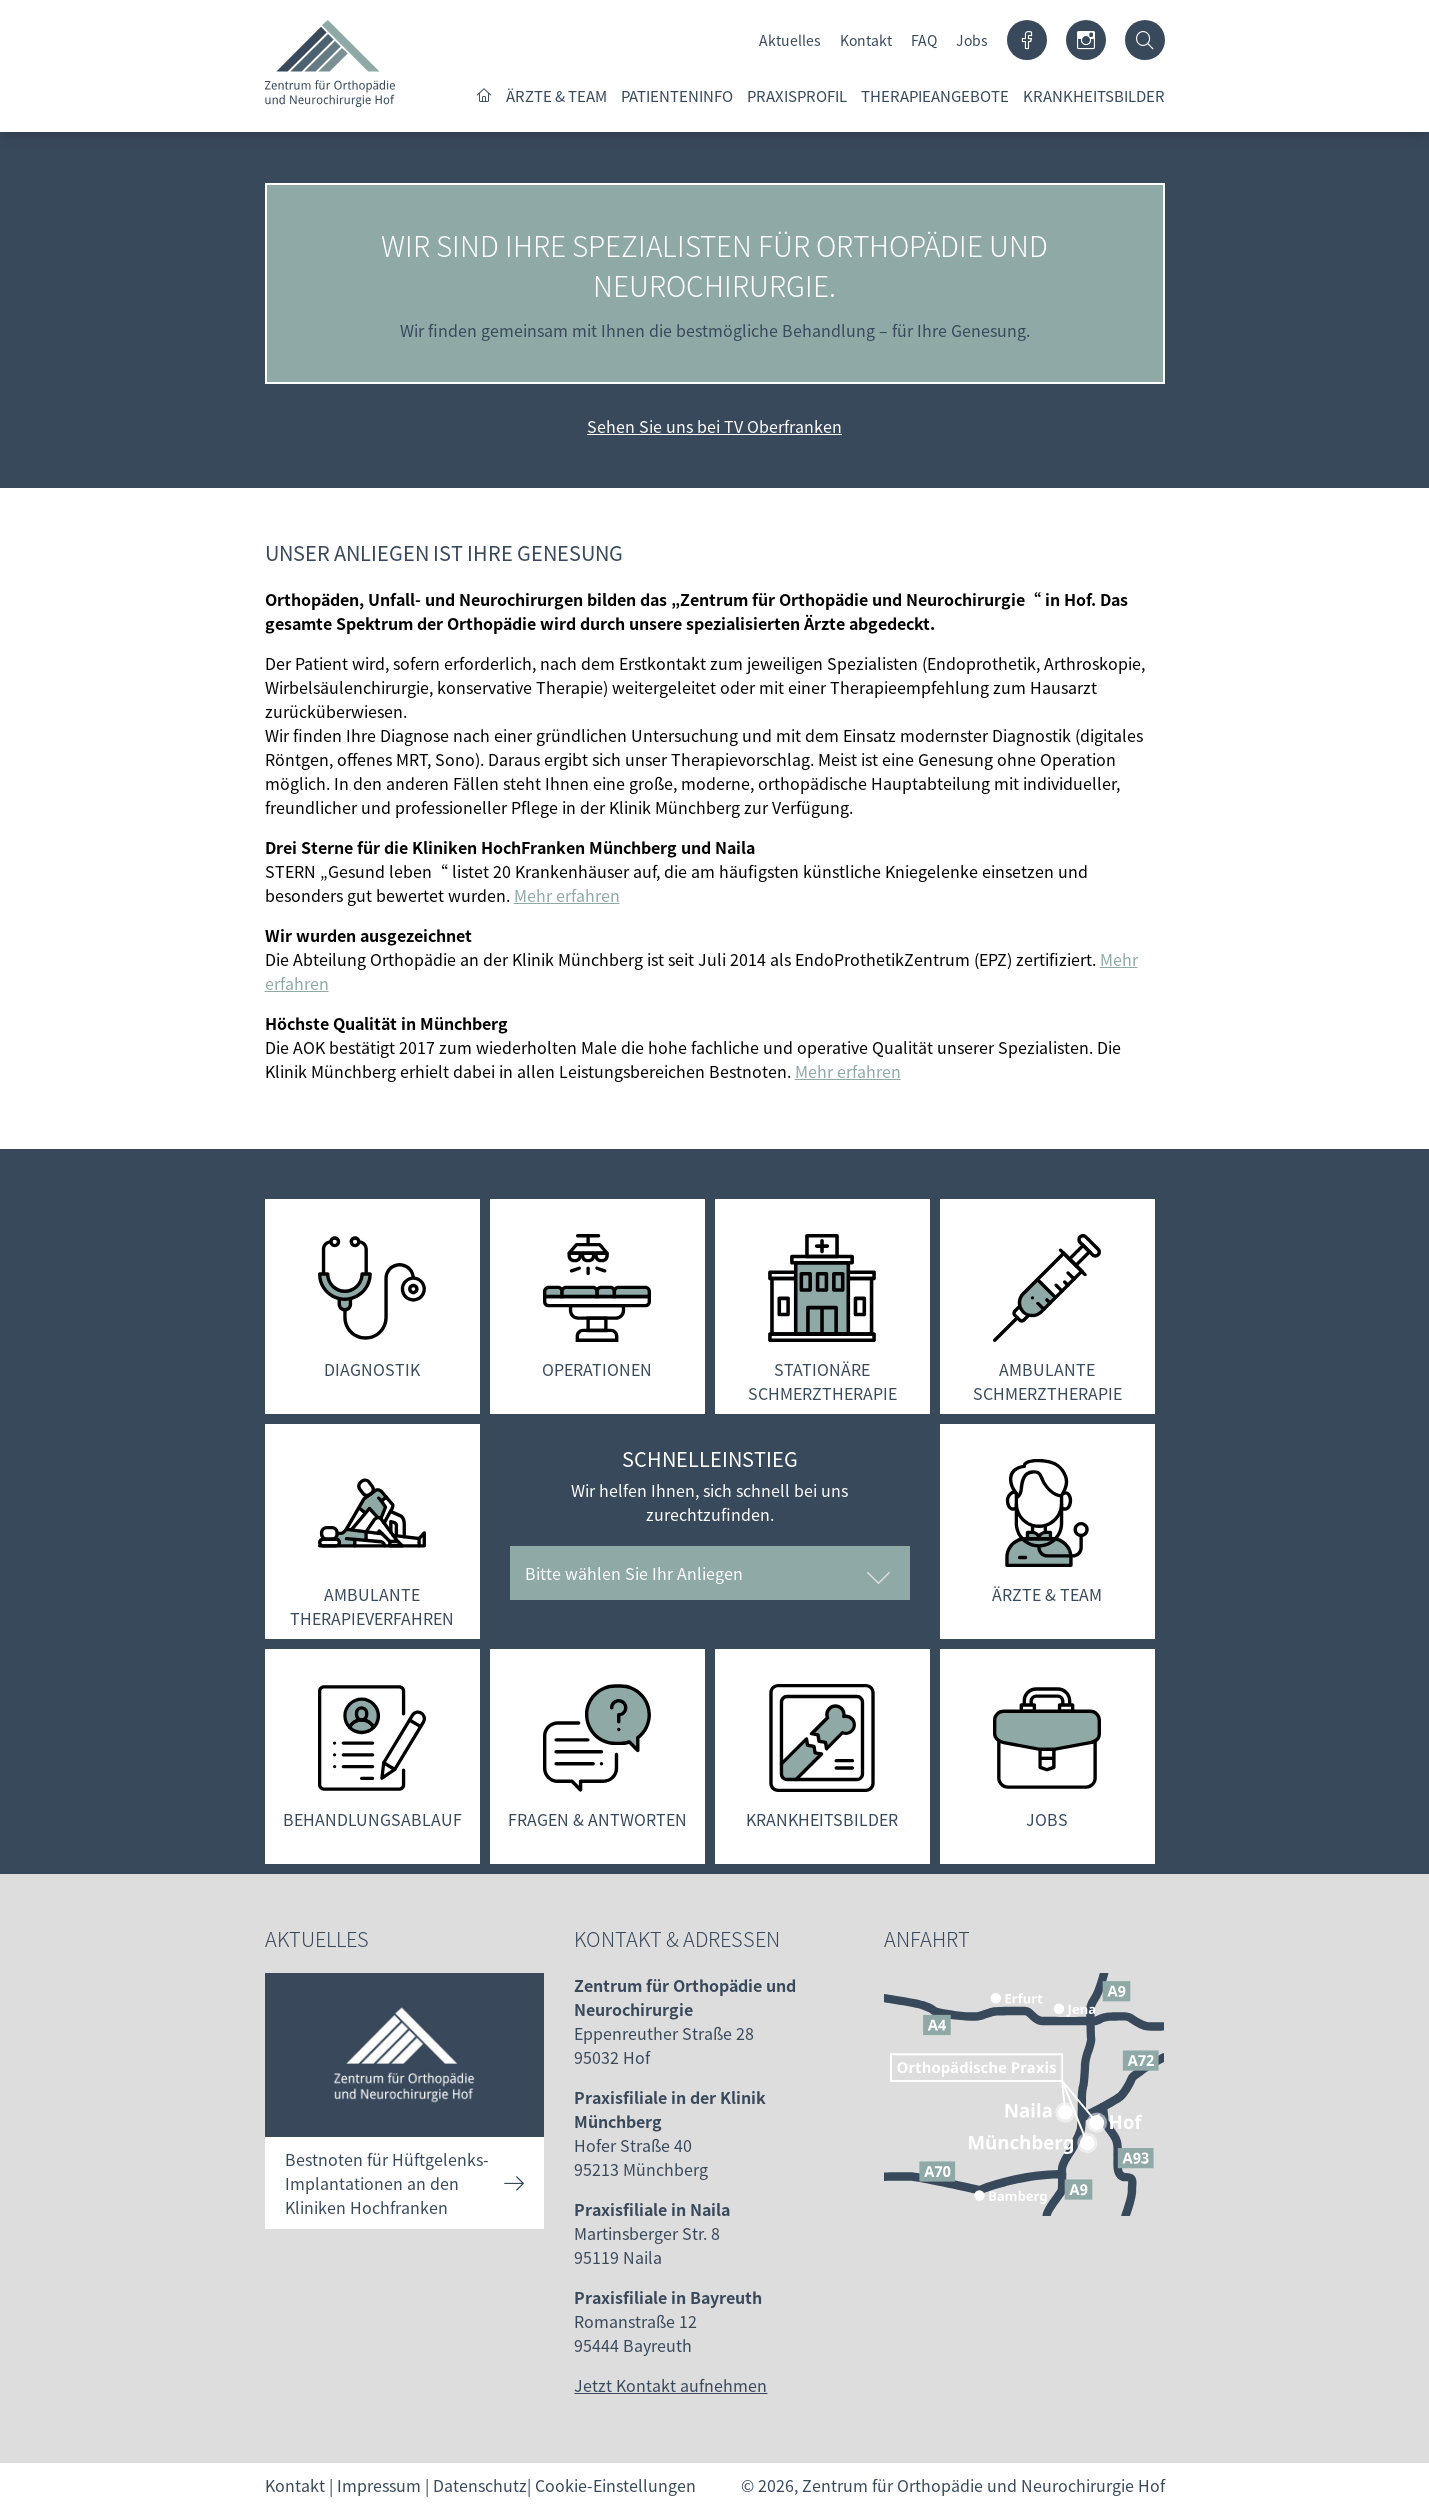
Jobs (972, 40)
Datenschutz (480, 2485)
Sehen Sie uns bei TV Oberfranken (714, 426)
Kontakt (866, 40)
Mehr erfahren (567, 895)
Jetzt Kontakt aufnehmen (670, 2385)
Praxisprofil (797, 95)
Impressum (379, 2485)
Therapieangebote (935, 95)
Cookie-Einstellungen (615, 2485)
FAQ (924, 40)
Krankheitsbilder (1094, 95)
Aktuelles (790, 40)
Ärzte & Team (556, 95)
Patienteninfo (677, 95)
